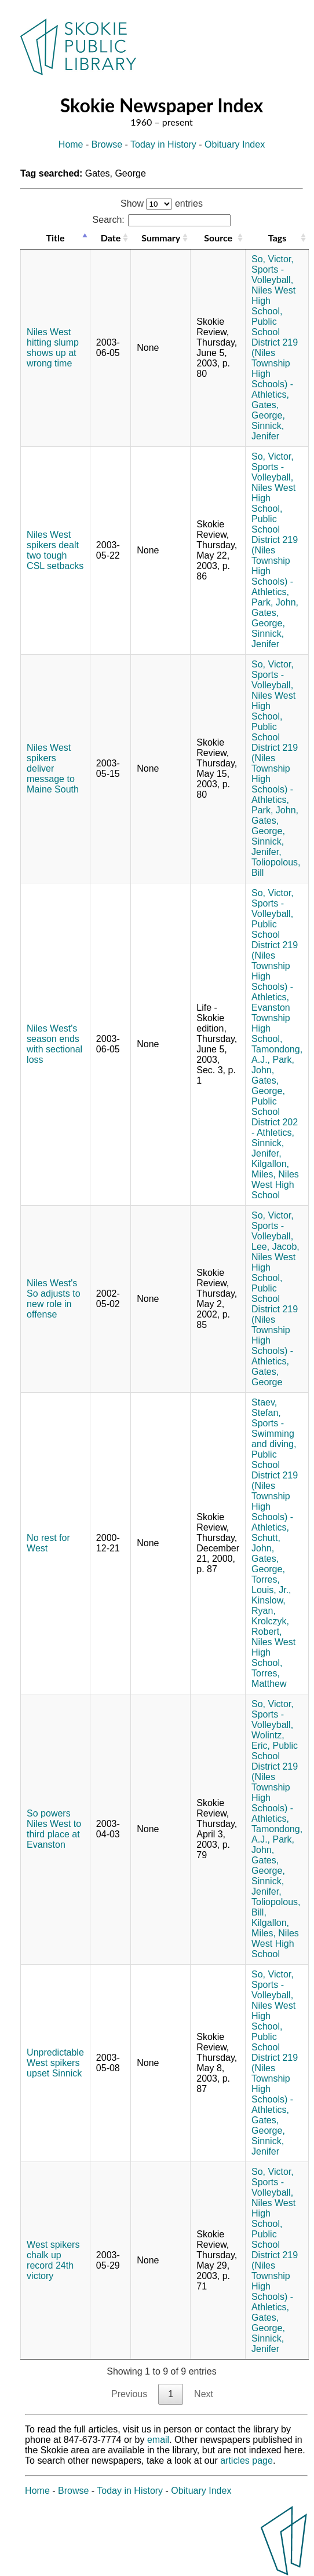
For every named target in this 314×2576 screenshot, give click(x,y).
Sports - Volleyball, (272, 275)
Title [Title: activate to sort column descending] (55, 237)
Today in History (163, 144)
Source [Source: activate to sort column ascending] (218, 237)
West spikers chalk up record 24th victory (53, 2260)
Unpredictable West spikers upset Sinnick (55, 2062)
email (158, 2440)
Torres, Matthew (268, 1678)
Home (71, 144)
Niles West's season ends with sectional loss (54, 1044)
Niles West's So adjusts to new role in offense (54, 1298)
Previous (129, 2394)
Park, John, (274, 602)
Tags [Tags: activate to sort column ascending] (277, 237)
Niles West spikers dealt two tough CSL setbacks (55, 550)
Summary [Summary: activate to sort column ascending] (160, 237)
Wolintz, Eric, (267, 1740)
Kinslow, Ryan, (268, 1605)
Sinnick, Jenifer (267, 431)
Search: (162, 220)
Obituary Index (235, 144)
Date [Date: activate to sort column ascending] (111, 237)
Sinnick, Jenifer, (267, 846)
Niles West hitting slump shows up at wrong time (53, 347)
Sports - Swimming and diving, (273, 1433)
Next (203, 2394)
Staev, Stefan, (266, 1407)
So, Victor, (272, 259)
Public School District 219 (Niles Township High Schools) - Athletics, (274, 358)
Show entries (162, 203)
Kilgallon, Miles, (270, 1169)
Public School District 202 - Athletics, (274, 1116)
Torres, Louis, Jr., (271, 1585)
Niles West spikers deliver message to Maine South (53, 768)
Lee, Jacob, (275, 1247)
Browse (107, 144)
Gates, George (266, 1377)
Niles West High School (275, 1184)
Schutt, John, (265, 1543)
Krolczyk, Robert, (270, 1626)
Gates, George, (268, 410)
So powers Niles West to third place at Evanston (54, 1829)
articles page (246, 2460)
